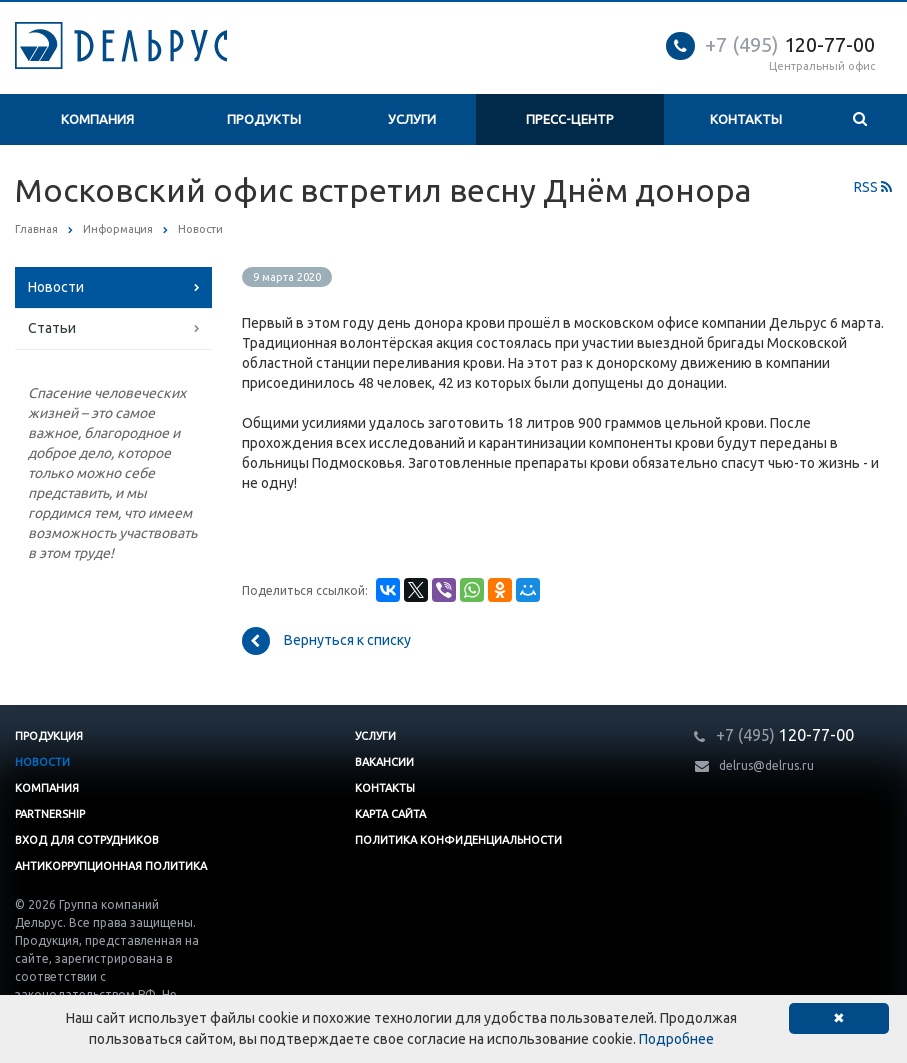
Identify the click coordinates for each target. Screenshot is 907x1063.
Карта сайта (390, 814)
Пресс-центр (570, 119)
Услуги (412, 119)
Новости (56, 287)
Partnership (50, 814)
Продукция (49, 736)
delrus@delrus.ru (766, 765)
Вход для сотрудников (87, 840)
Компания (97, 119)
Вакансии (384, 762)
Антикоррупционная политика (111, 866)
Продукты (264, 119)
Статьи (52, 328)
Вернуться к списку (326, 641)
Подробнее (676, 1039)
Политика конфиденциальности (458, 840)
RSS (873, 187)
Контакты (746, 119)
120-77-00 (790, 44)
